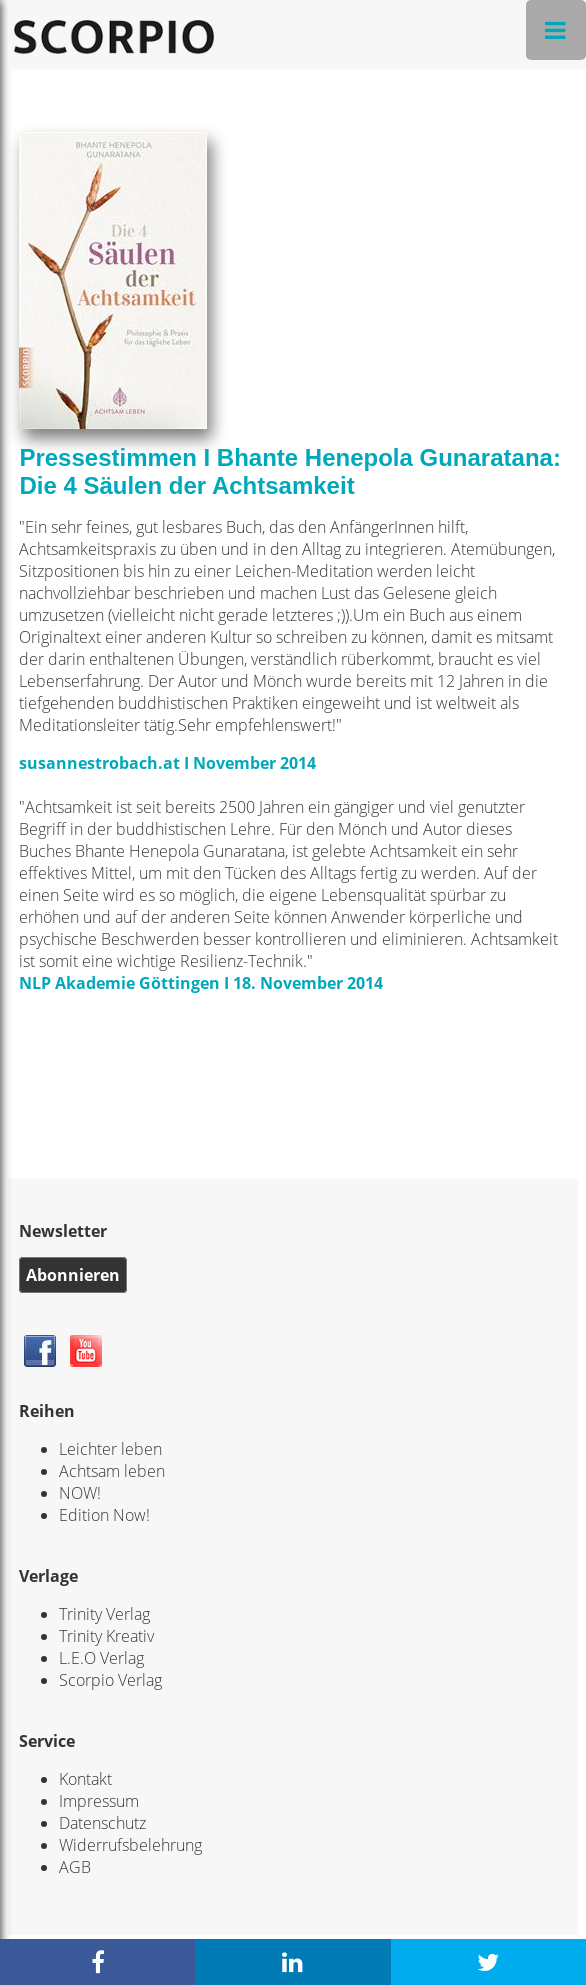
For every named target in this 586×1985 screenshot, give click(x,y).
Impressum (99, 1801)
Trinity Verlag (104, 1614)
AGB (75, 1867)
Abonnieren (73, 1275)
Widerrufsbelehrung (130, 1845)
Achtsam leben (112, 1471)
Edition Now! (104, 1515)
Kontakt (85, 1779)
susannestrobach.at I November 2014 (167, 763)
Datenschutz (102, 1823)
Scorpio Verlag (110, 1680)
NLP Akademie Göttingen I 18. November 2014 (201, 983)
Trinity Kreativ (106, 1636)
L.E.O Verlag (101, 1658)
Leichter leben (110, 1449)
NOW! (80, 1493)
